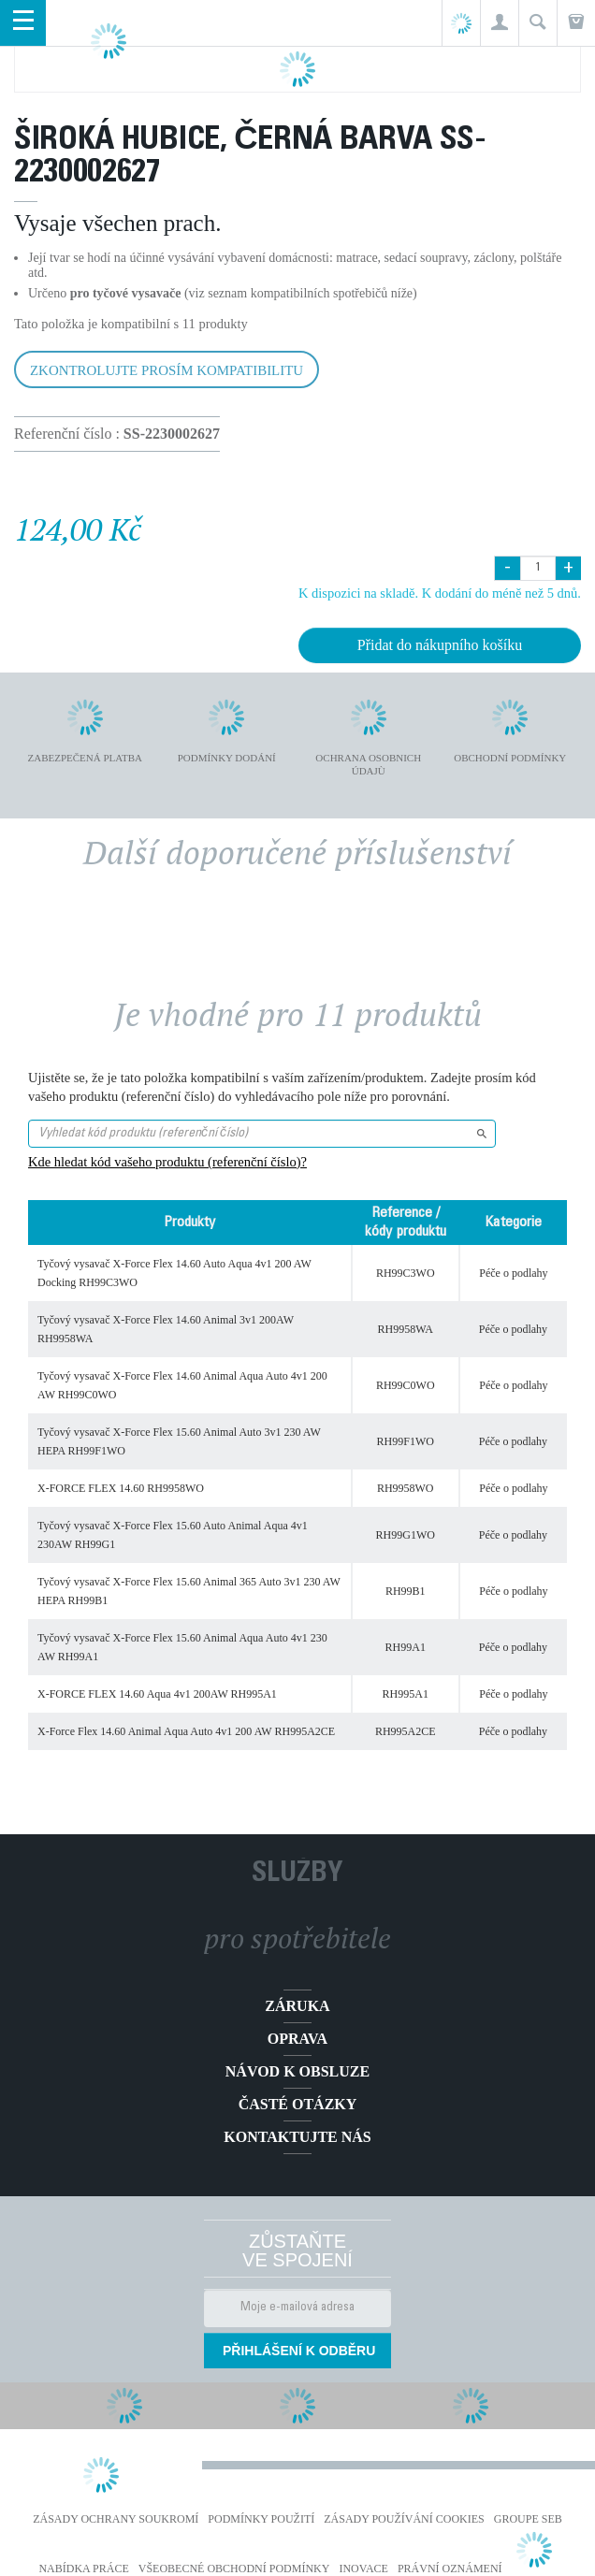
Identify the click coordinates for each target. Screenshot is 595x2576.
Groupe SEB (528, 2518)
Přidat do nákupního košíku (439, 645)
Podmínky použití (261, 2518)
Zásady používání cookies (404, 2518)
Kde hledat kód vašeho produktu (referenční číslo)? (167, 1161)
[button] (499, 23)
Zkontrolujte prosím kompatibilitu (166, 370)
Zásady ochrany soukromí (115, 2518)
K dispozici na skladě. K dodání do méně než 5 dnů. (439, 593)
